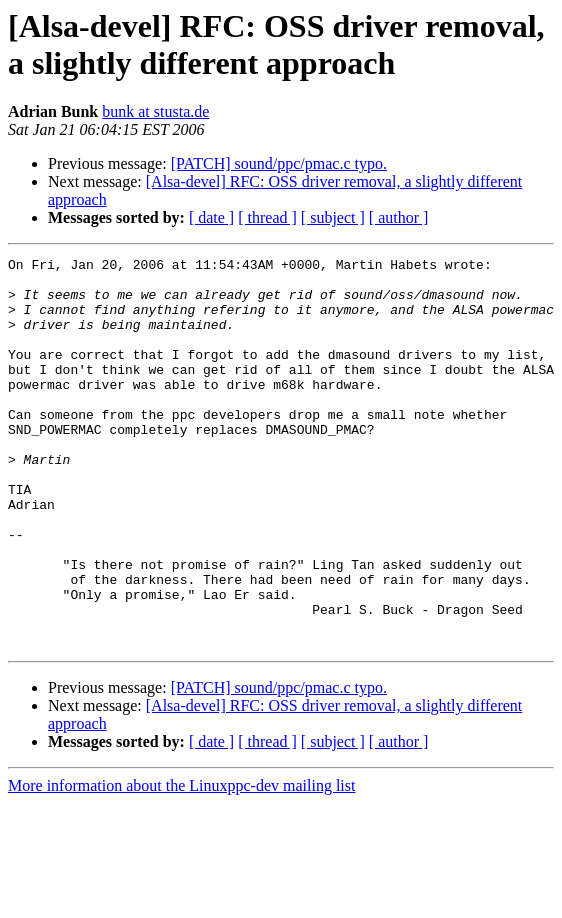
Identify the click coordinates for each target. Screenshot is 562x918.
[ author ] (399, 217)
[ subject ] (333, 217)
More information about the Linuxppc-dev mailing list (181, 863)
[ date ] (211, 217)
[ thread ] (267, 217)
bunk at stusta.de (155, 111)
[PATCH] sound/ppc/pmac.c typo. (279, 163)
